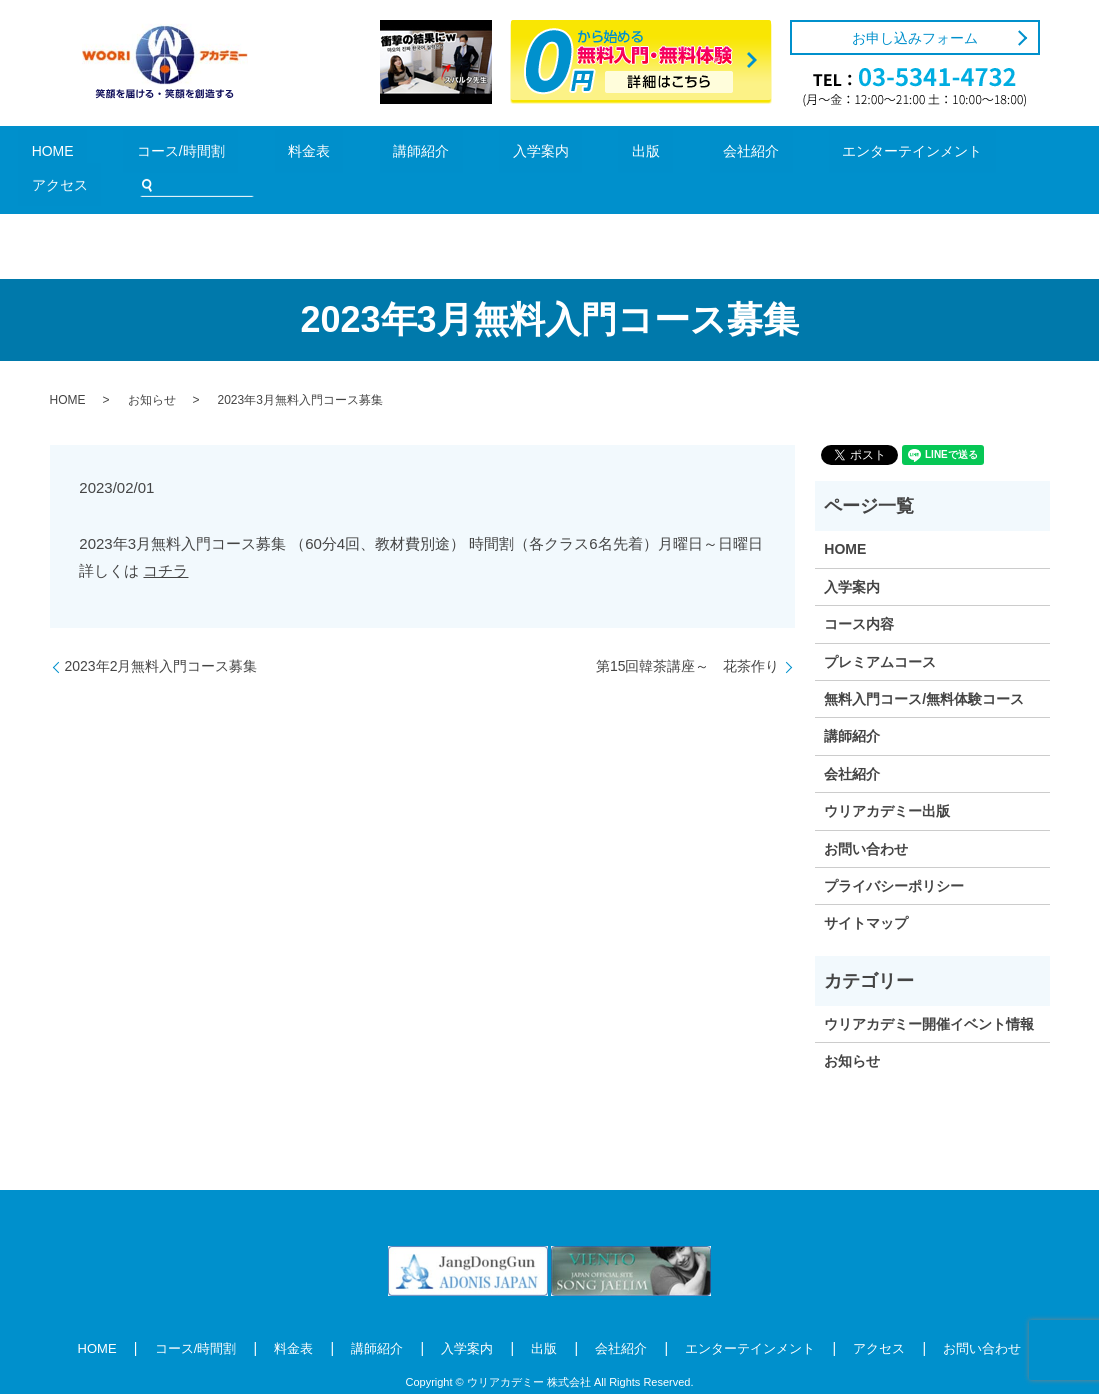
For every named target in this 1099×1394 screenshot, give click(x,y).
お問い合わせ (866, 818)
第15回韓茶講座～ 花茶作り (688, 636)
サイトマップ (866, 893)
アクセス (853, 154)
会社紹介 (598, 154)
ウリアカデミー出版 (887, 781)
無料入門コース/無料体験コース (924, 669)
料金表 (276, 154)
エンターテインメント (725, 154)
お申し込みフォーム (915, 38)
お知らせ (152, 370)
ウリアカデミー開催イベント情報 (929, 994)
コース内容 (859, 594)
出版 (523, 154)
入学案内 (447, 154)
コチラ (165, 540)
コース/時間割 (180, 154)
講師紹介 (359, 154)
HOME (83, 154)
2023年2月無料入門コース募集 (161, 636)
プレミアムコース (880, 632)
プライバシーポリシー (894, 856)
